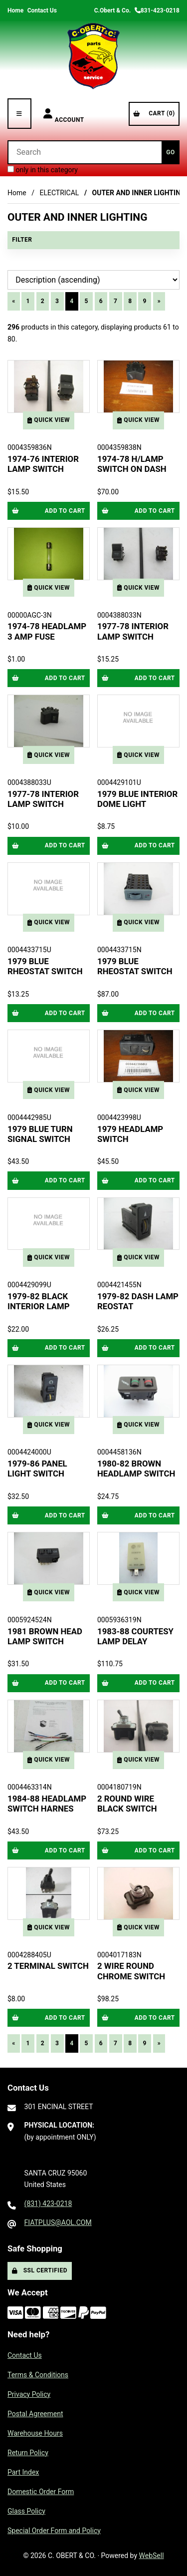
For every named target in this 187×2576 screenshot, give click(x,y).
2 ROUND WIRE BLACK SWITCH (127, 1804)
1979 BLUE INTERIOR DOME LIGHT (137, 799)
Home (15, 10)
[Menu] (19, 113)
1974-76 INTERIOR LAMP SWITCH (43, 464)
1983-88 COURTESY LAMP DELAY (135, 1636)
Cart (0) (154, 113)
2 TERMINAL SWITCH (48, 1966)
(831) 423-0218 (48, 2204)
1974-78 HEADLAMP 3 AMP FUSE (46, 631)
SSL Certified (39, 2270)
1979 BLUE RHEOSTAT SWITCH (45, 966)
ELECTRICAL (59, 193)
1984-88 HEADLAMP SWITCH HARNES (46, 1804)
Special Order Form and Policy (54, 2531)
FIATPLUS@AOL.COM (58, 2222)
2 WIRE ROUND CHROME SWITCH (131, 1971)
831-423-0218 (157, 10)
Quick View (48, 419)
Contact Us (42, 10)
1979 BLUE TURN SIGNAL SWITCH (39, 1134)
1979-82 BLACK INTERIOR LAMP (38, 1301)
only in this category (42, 170)
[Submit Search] (171, 152)
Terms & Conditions (37, 2375)
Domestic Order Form (40, 2492)
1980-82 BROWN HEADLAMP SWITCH (136, 1468)
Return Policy (27, 2453)
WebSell (151, 2556)
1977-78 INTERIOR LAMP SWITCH (133, 631)
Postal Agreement (35, 2414)
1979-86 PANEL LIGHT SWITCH (37, 1468)
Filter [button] (22, 239)
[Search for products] (84, 152)
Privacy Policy (28, 2394)
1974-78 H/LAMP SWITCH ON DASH (132, 464)
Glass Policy (26, 2511)
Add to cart (48, 510)
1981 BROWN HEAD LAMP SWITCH (44, 1636)
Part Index (23, 2472)
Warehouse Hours (35, 2433)
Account (63, 113)
